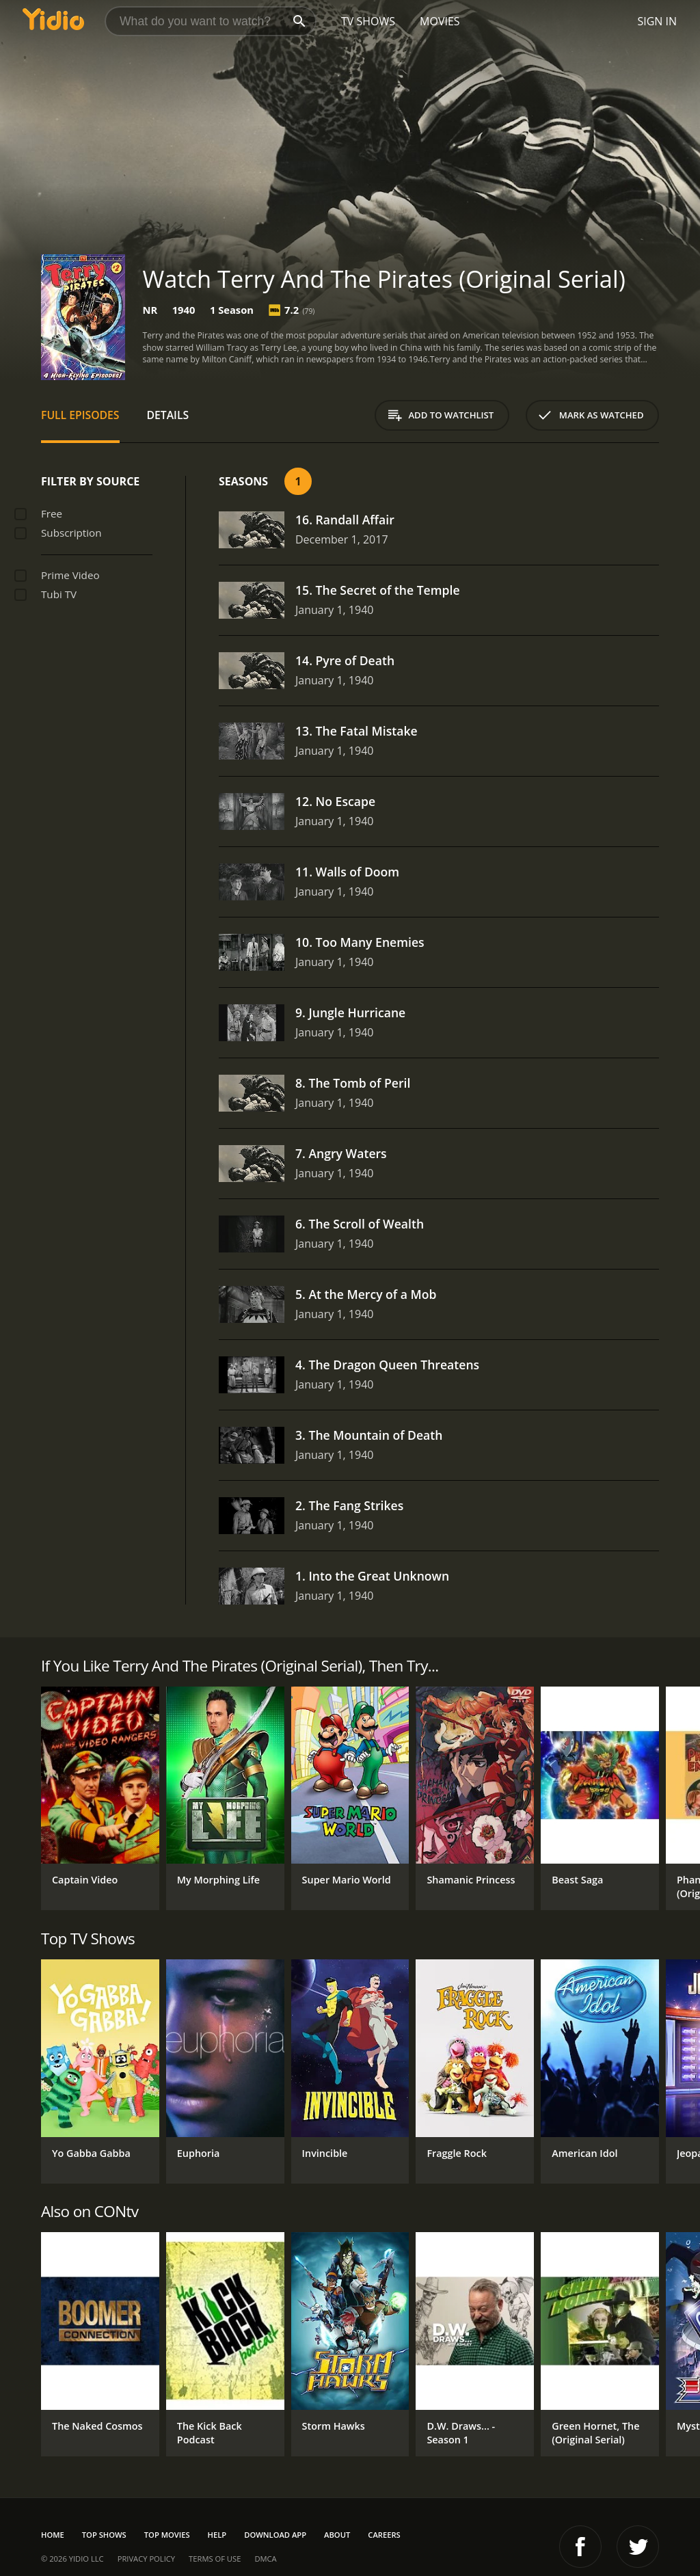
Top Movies (167, 2535)
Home (52, 2535)
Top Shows (104, 2535)
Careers (384, 2535)
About (337, 2535)
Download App (275, 2535)
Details (168, 414)
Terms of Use (215, 2558)
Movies (440, 21)
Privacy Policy (146, 2558)
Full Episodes (80, 414)
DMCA (265, 2558)
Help (217, 2535)
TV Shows (368, 21)
